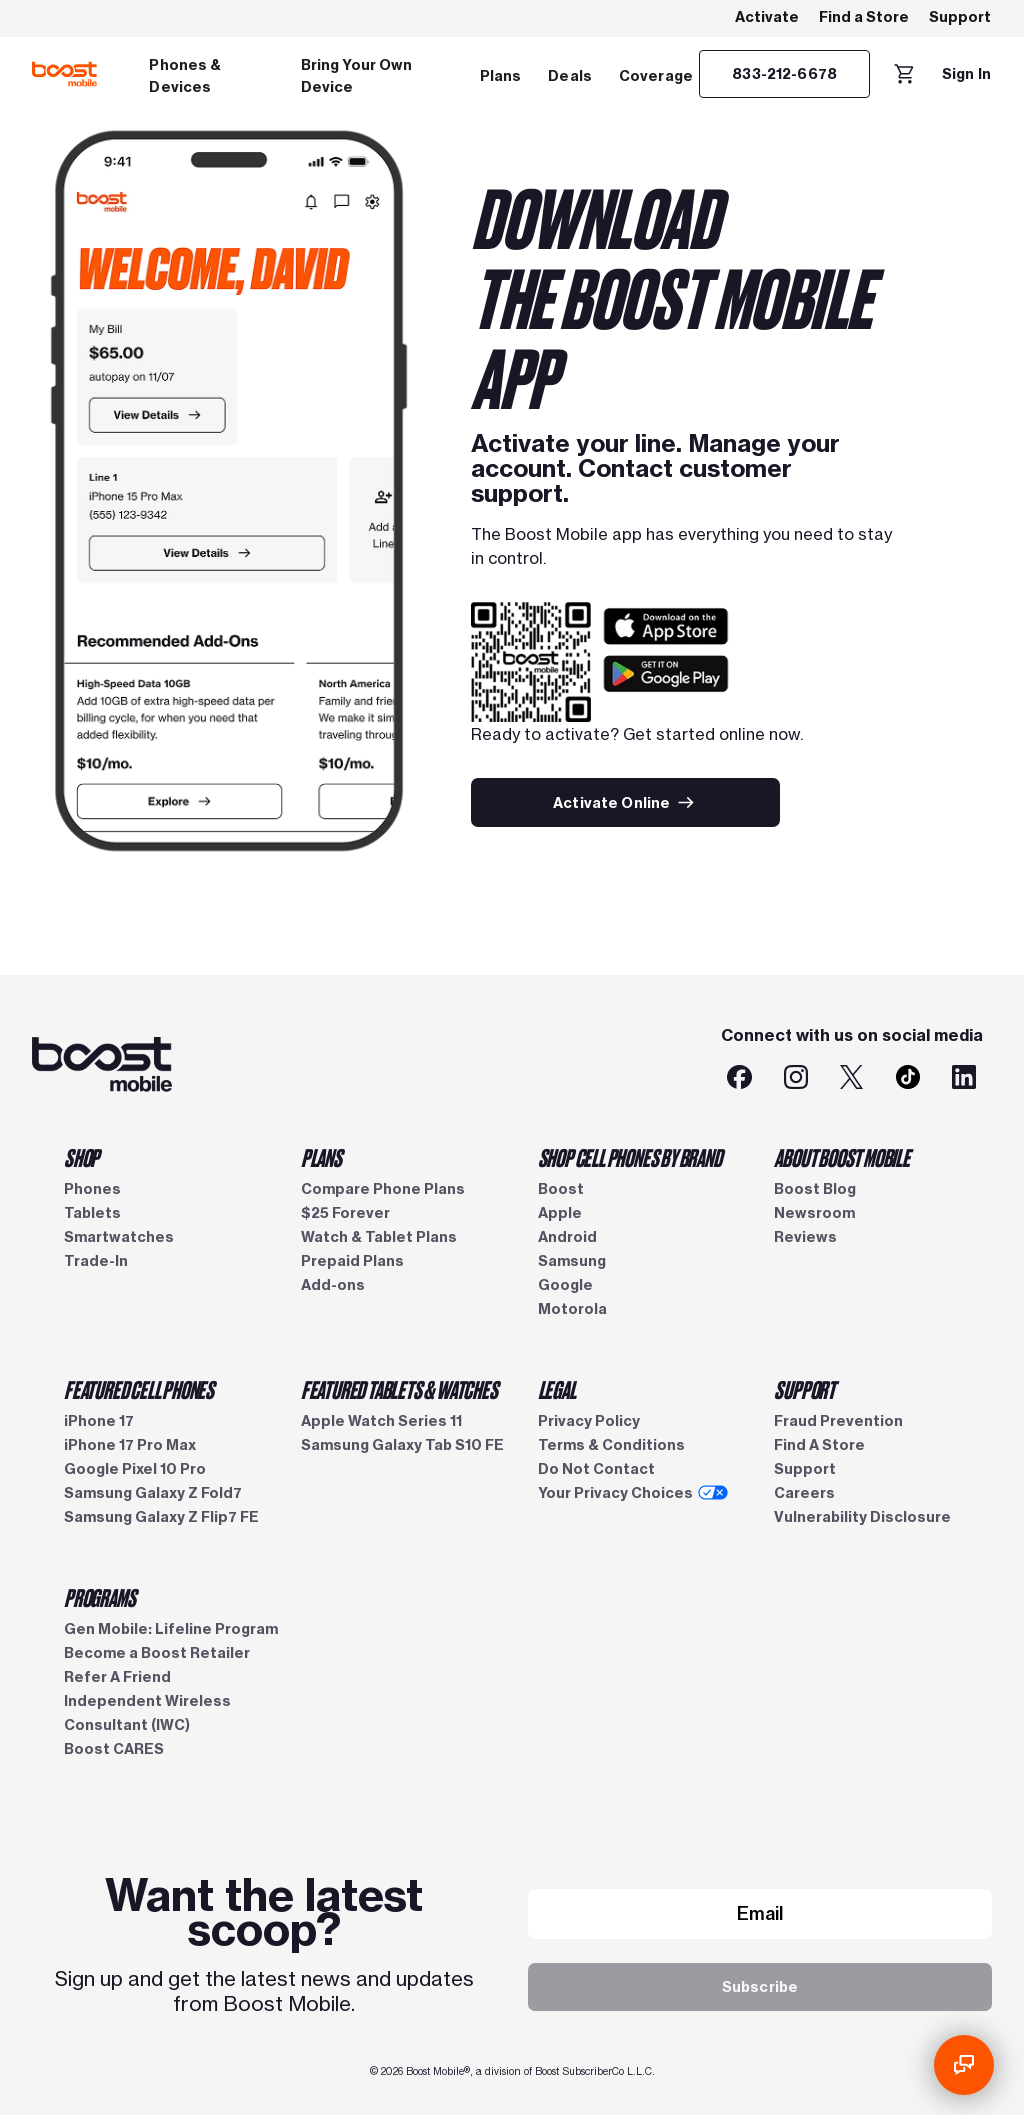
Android (567, 1237)
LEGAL (557, 1389)
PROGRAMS (99, 1597)
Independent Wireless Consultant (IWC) (147, 1713)
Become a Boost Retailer (157, 1653)
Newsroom (814, 1213)
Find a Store (864, 17)
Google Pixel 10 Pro (135, 1469)
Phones (92, 1189)
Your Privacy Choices (633, 1493)
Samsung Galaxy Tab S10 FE (402, 1445)
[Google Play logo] (666, 685)
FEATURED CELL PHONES (139, 1389)
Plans (501, 76)
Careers (804, 1493)
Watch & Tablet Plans (379, 1237)
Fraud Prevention (838, 1421)
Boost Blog (815, 1189)
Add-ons (333, 1285)
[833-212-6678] (784, 74)
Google (565, 1285)
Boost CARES (114, 1749)
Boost (561, 1189)
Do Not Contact (596, 1469)
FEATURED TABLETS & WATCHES (399, 1389)
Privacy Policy (589, 1421)
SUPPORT (804, 1389)
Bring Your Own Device (357, 76)
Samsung (572, 1261)
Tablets (92, 1213)
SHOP (81, 1157)
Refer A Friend (117, 1677)
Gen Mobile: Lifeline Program (171, 1629)
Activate (767, 17)
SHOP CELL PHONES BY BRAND (630, 1157)
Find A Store (819, 1445)
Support (960, 17)
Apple (560, 1213)
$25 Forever (345, 1213)
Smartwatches (119, 1237)
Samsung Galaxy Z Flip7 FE (161, 1517)
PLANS (321, 1157)
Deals (570, 76)
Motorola (572, 1309)
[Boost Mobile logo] (64, 74)
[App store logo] (666, 637)
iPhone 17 (99, 1421)
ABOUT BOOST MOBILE (841, 1157)
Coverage (656, 76)
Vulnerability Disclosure (862, 1517)
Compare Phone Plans (383, 1189)
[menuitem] (211, 74)
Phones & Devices (185, 76)
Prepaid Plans (352, 1261)
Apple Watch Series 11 (381, 1421)
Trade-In (96, 1261)
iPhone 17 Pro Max (130, 1445)
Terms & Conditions (611, 1445)
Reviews (805, 1237)
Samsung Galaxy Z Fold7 (153, 1493)
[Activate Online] (625, 802)
